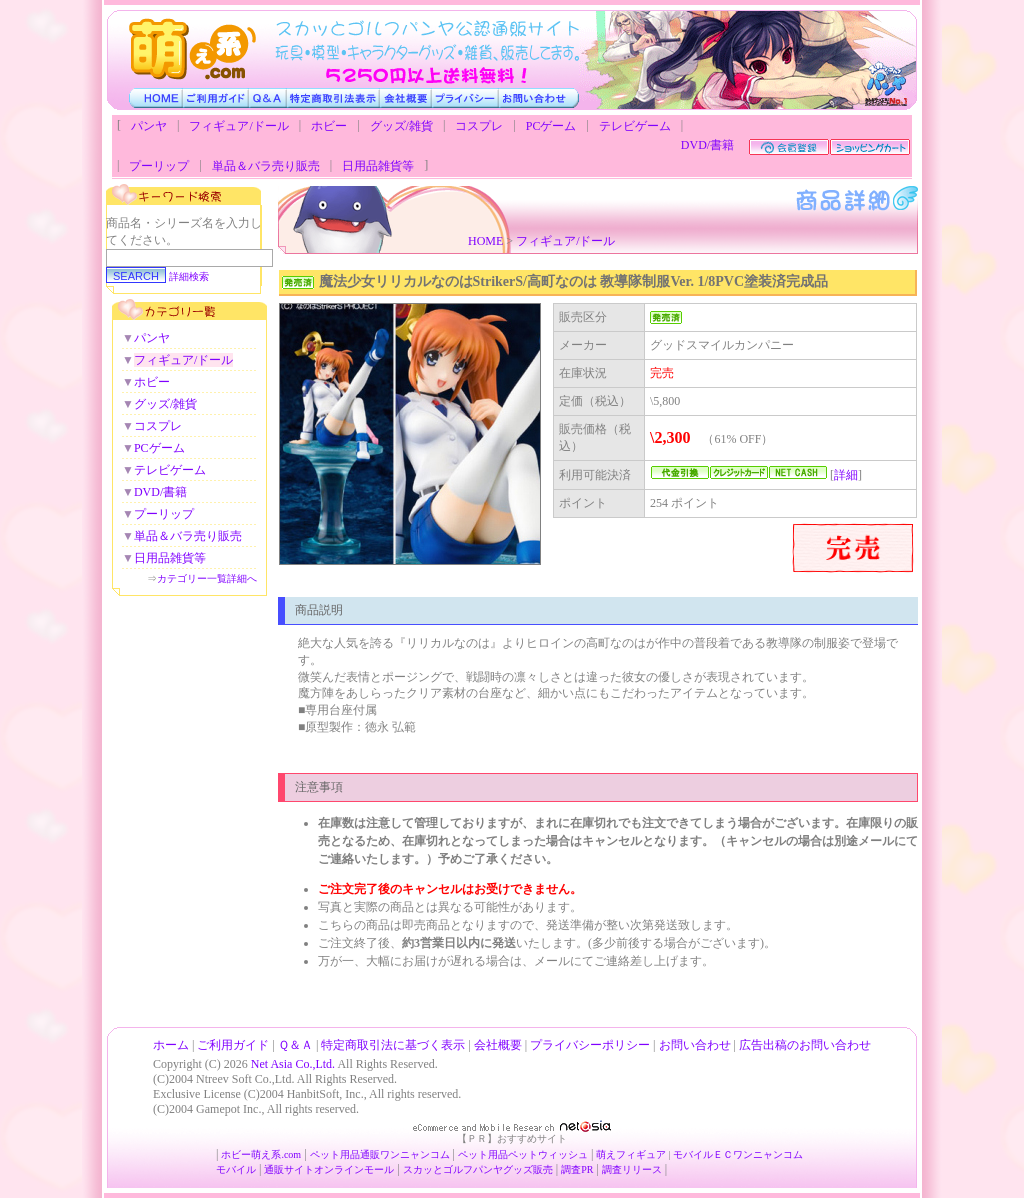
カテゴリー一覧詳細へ (207, 578)
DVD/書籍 (707, 145)
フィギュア (641, 1154)
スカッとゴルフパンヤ (453, 1169)
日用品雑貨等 (378, 166)
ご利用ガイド (233, 1045)
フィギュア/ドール (238, 126)
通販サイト (289, 1169)
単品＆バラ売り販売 (266, 166)
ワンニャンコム (415, 1154)
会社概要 (498, 1045)
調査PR (577, 1169)
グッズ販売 (528, 1169)
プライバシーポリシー (590, 1045)
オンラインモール (354, 1169)
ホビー (329, 126)
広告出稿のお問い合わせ (805, 1045)
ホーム (171, 1045)
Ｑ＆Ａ (295, 1045)
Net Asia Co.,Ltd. (293, 1064)
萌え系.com (276, 1154)
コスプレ (479, 126)
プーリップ (159, 166)
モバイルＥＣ (703, 1154)
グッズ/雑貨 (401, 126)
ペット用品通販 (345, 1154)
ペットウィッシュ (548, 1154)
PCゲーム (551, 126)
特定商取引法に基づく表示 (393, 1045)
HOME (485, 241)
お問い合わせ (695, 1045)
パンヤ (149, 126)
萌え (606, 1154)
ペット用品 (483, 1154)
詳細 (846, 475)
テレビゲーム (635, 126)
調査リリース (632, 1169)
